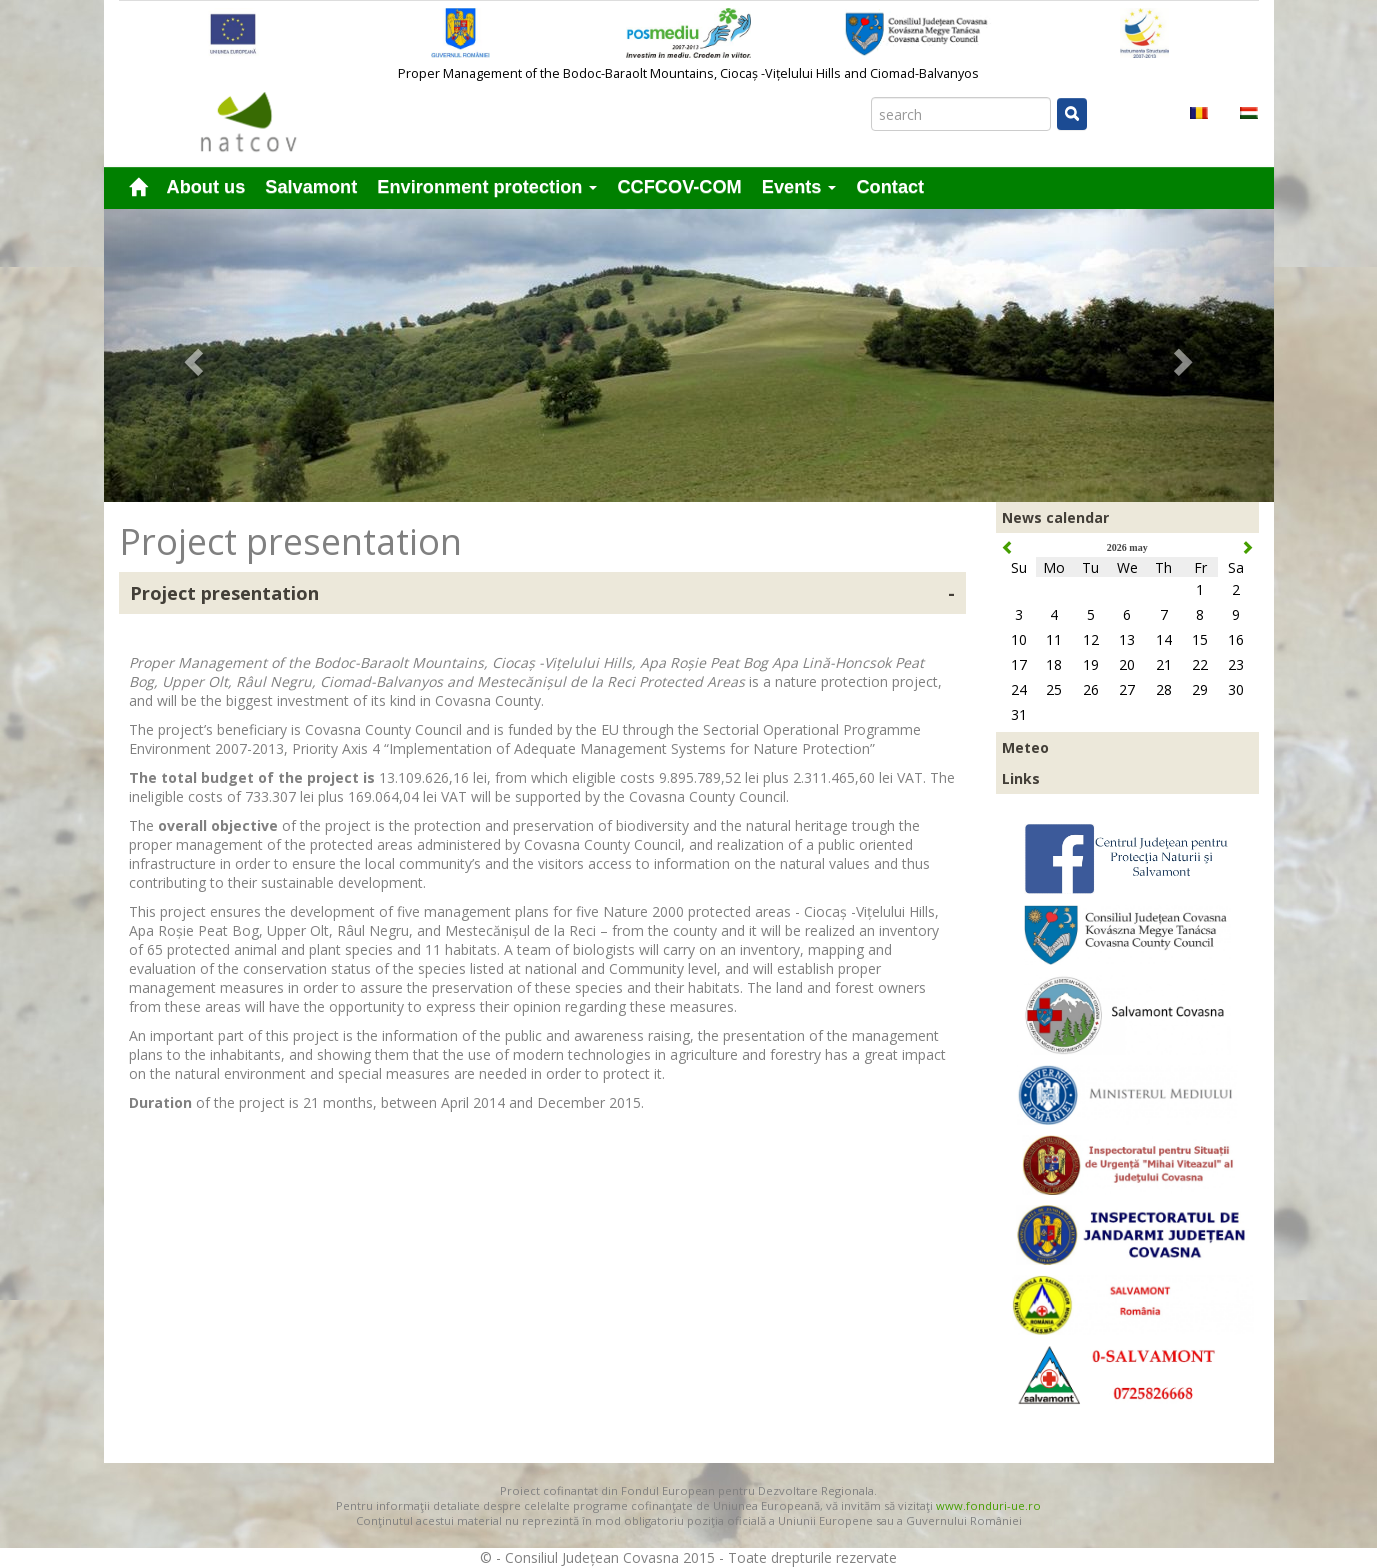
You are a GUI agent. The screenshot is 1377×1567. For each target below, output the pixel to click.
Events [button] (799, 187)
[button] (192, 355)
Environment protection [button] (487, 187)
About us (206, 187)
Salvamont (311, 187)
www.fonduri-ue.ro (988, 1505)
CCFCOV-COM (679, 187)
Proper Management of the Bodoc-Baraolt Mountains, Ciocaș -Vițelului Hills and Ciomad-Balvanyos (688, 73)
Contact (890, 187)
